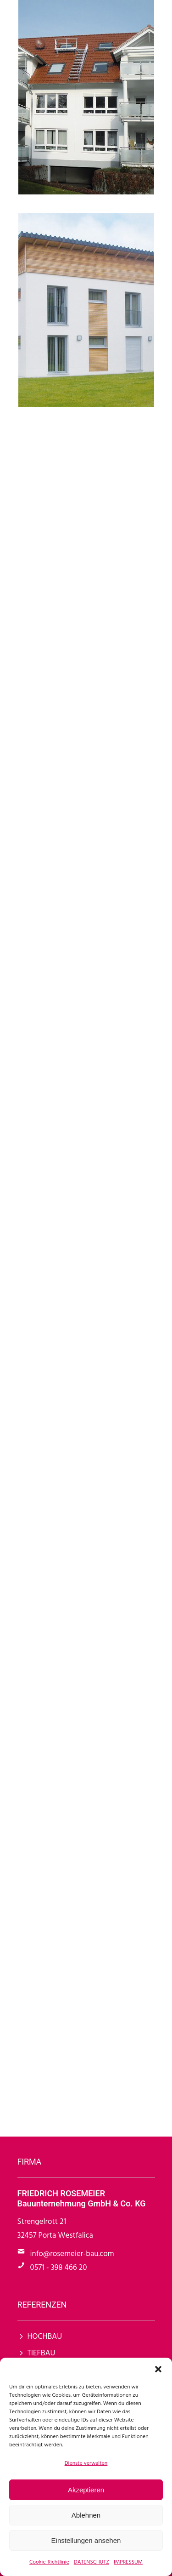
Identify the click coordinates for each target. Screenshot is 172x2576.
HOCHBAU (45, 2337)
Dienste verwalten (86, 2463)
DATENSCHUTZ (91, 2562)
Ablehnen (86, 2515)
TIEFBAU (41, 2353)
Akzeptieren (86, 2490)
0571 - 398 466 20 (58, 2268)
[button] (158, 2369)
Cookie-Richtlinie (49, 2562)
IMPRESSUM (128, 2562)
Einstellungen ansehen (86, 2540)
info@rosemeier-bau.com (72, 2254)
